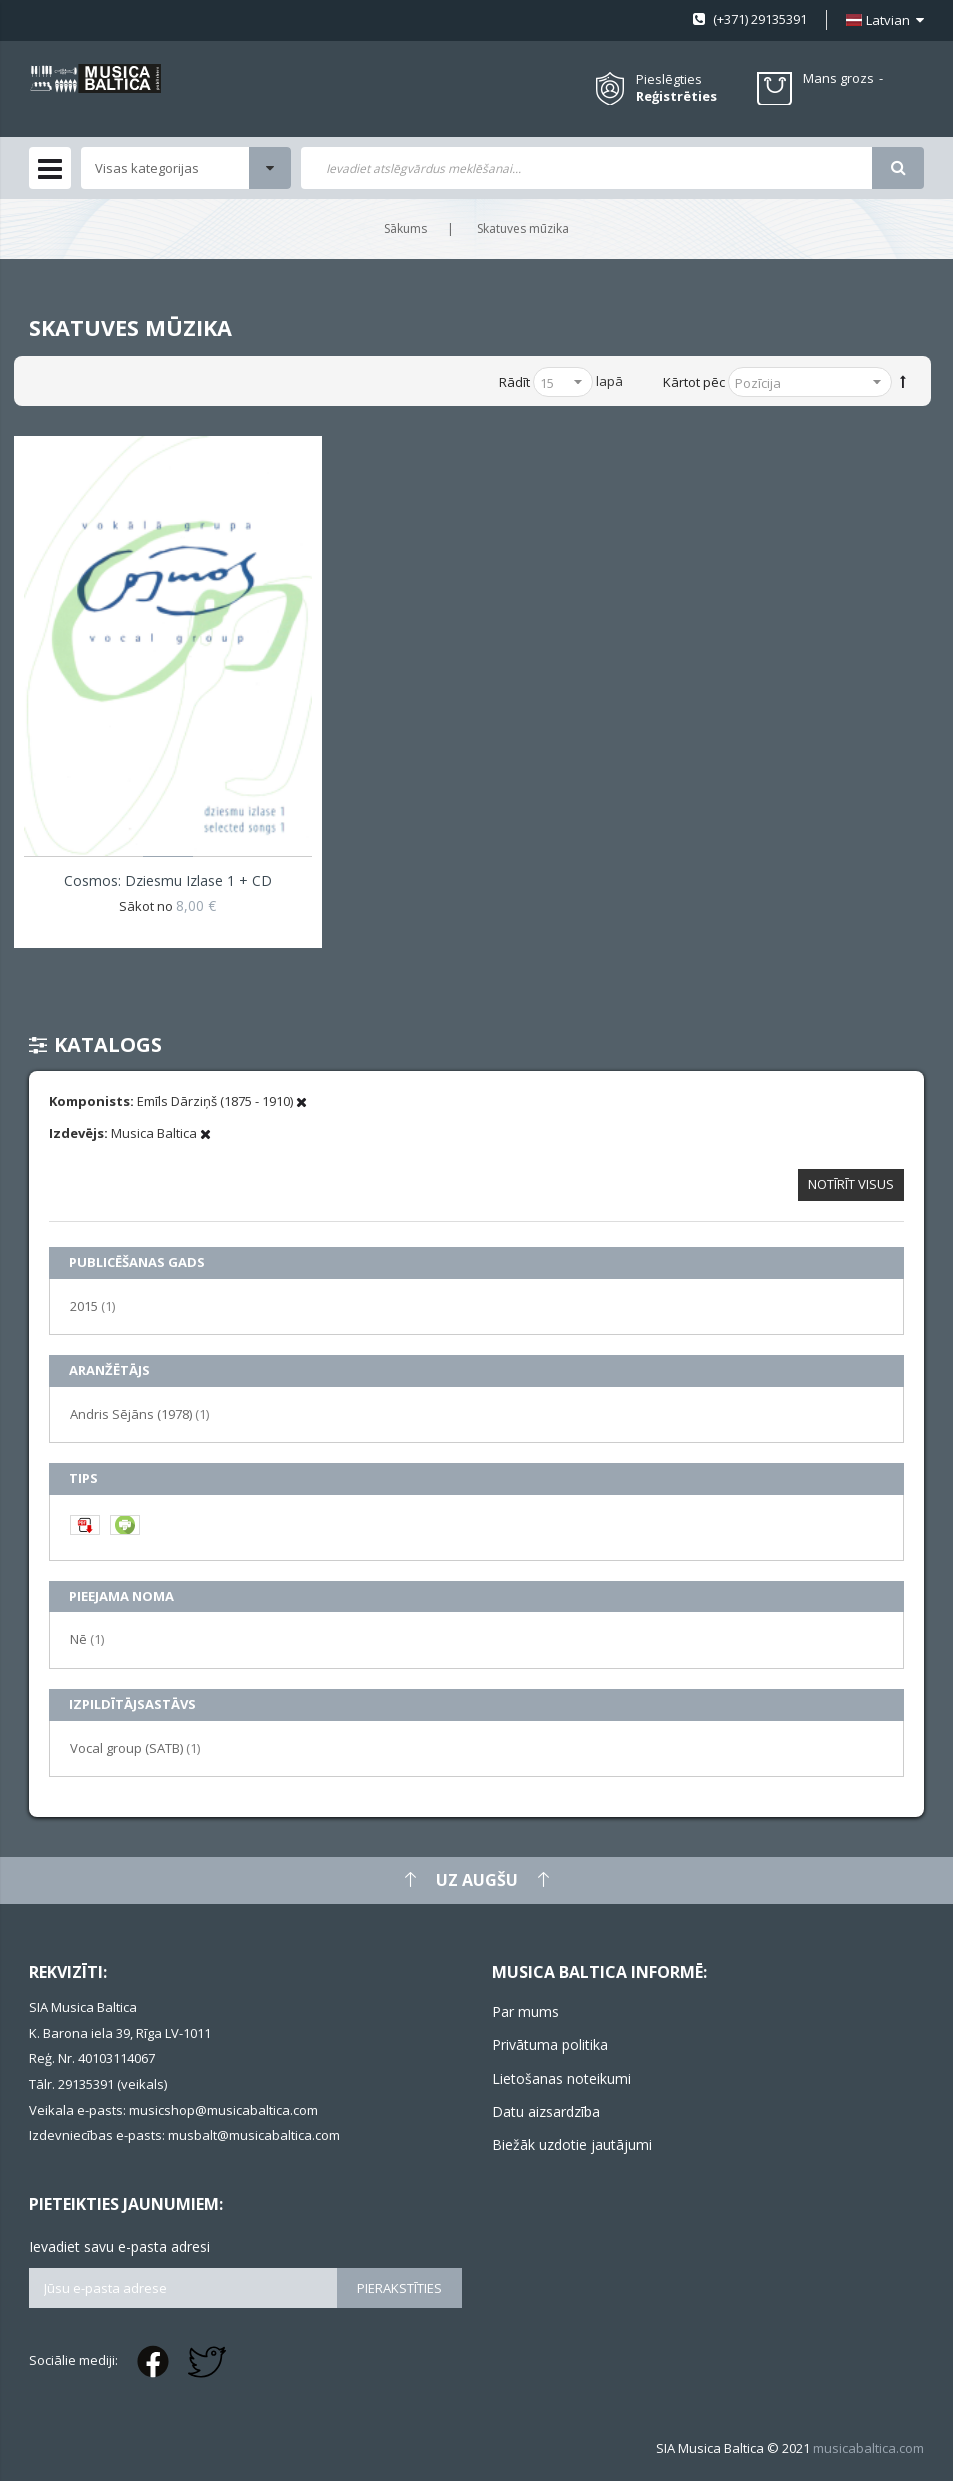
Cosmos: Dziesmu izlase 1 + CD (168, 880)
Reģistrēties (676, 96)
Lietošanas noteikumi (561, 2078)
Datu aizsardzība (546, 2111)
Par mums (525, 2011)
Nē (87, 1638)
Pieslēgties (669, 79)
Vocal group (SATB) (135, 1747)
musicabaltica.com (868, 2448)
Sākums (405, 228)
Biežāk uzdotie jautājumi (572, 2144)
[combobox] (587, 168)
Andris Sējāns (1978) (139, 1413)
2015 (92, 1305)
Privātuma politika (550, 2044)
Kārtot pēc (694, 382)
